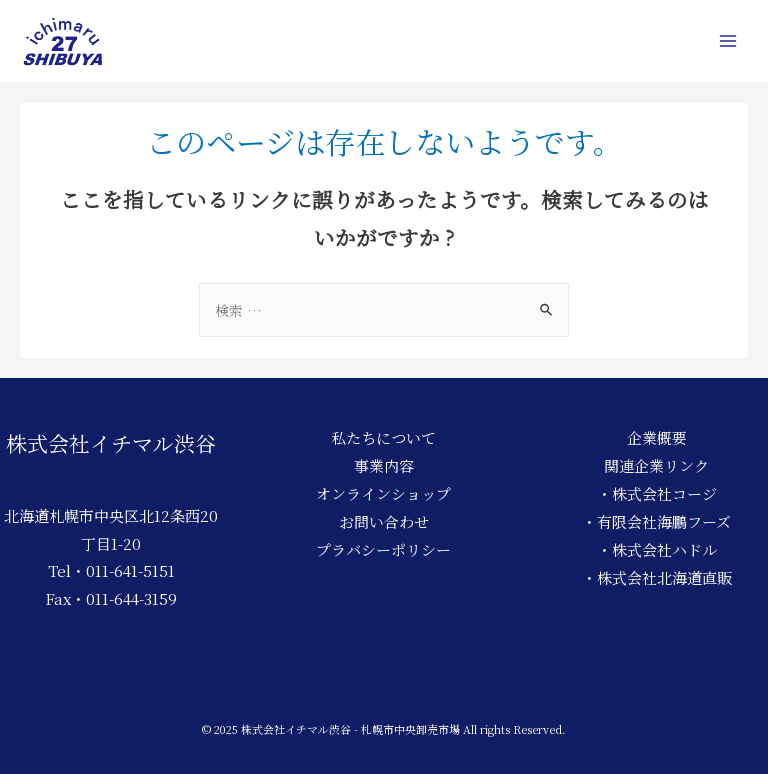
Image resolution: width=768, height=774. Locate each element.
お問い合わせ (384, 521)
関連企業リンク (656, 465)
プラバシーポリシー (383, 549)
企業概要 (657, 437)
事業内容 (384, 465)
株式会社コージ (664, 493)
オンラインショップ (383, 493)
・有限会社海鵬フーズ (656, 521)
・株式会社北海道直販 (657, 577)
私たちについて (383, 437)
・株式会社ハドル (657, 549)
